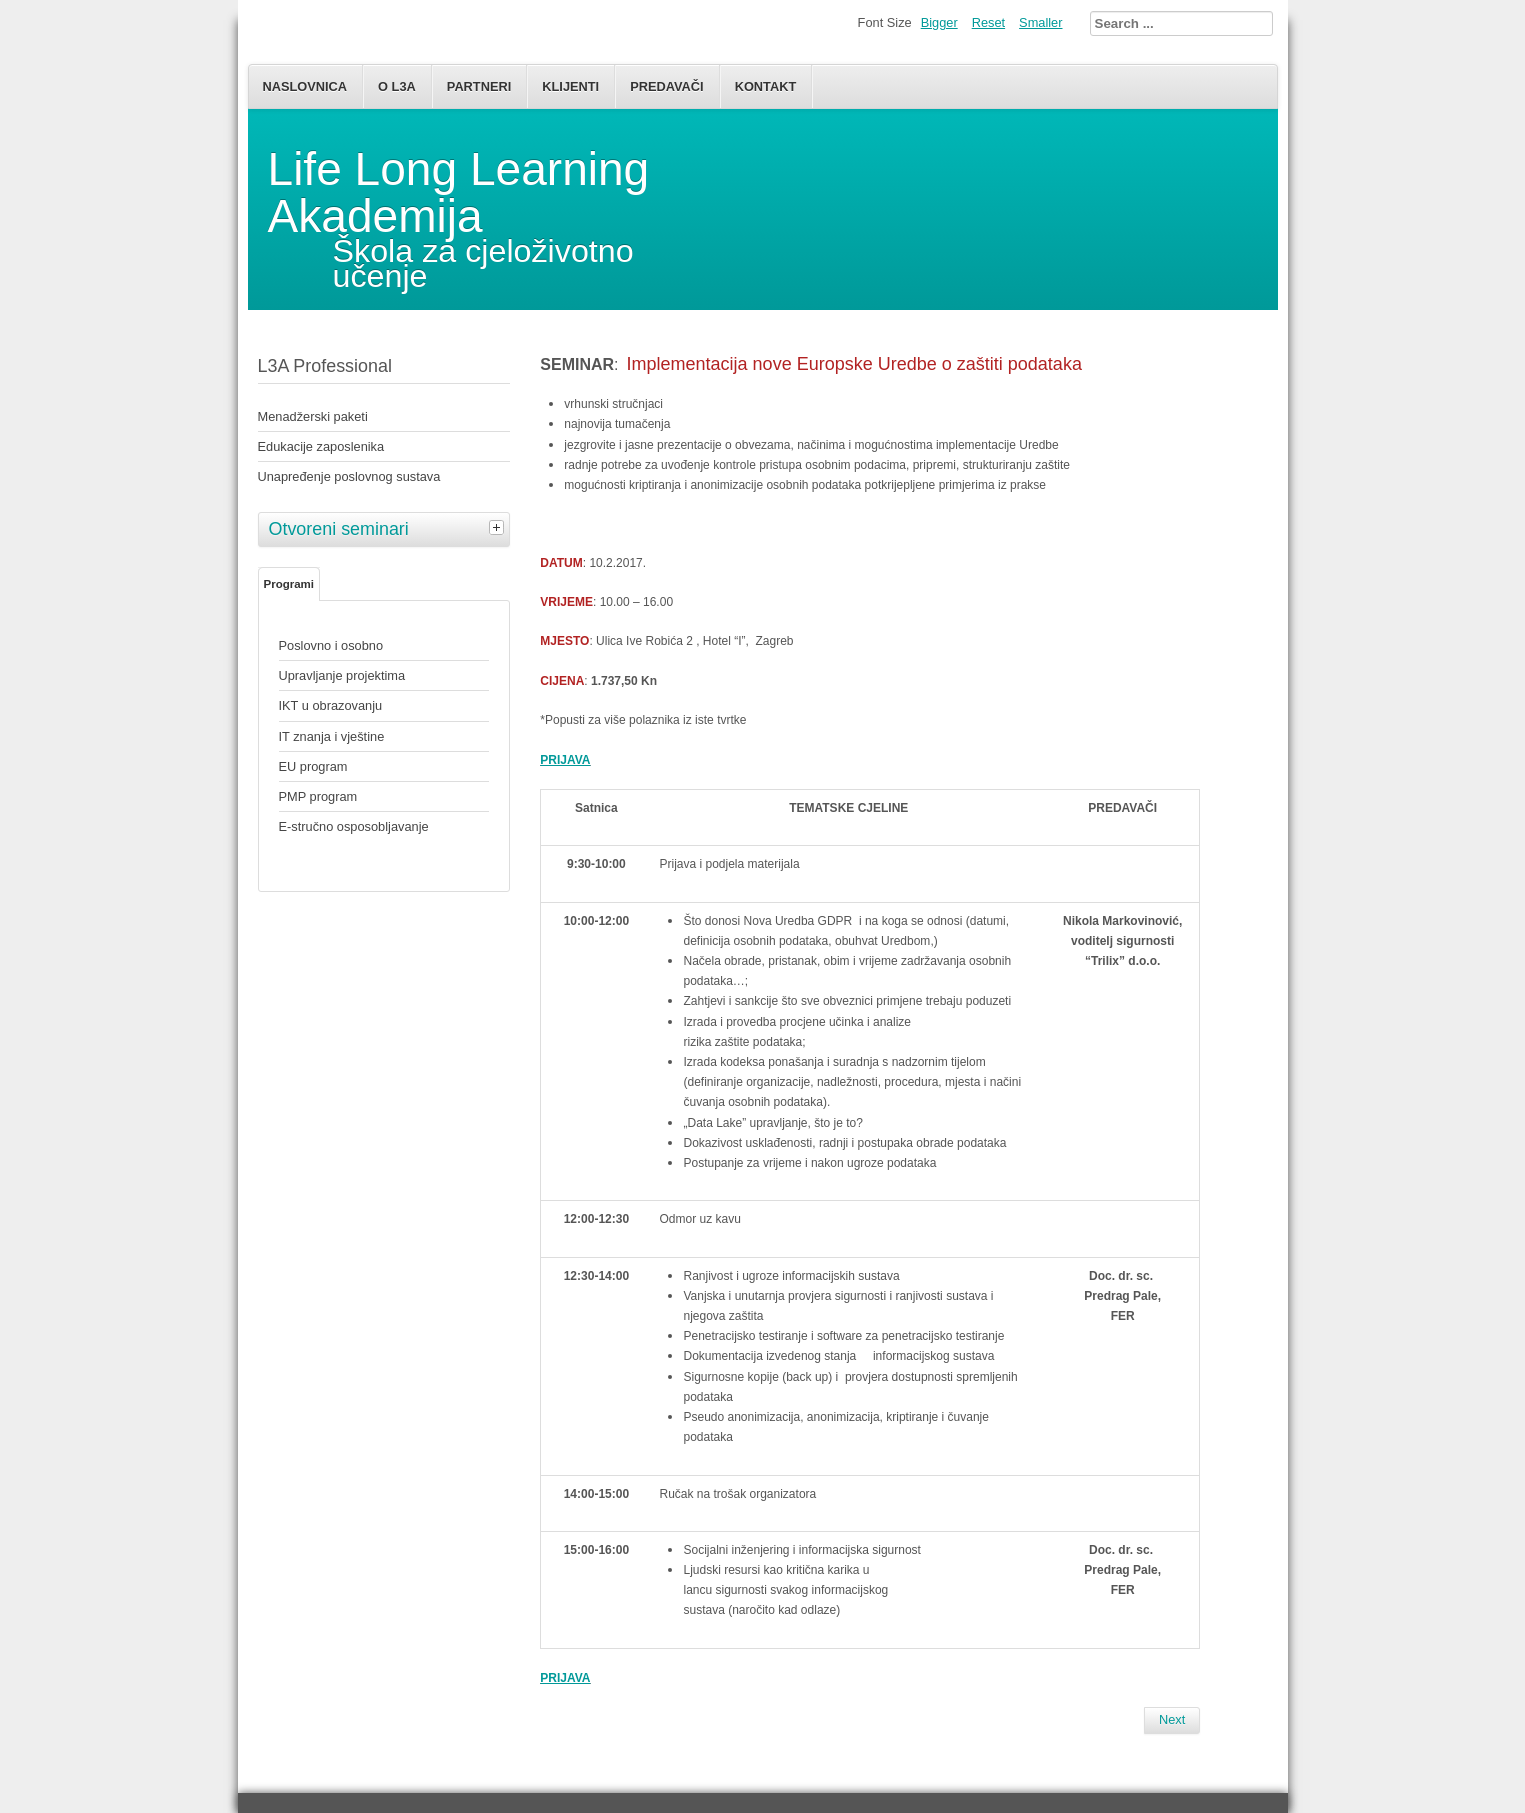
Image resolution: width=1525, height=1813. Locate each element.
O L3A (397, 86)
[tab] (499, 527)
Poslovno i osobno (331, 645)
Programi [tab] (289, 584)
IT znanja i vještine (332, 736)
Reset (988, 22)
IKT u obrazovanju (331, 705)
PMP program (318, 796)
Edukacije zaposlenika (321, 446)
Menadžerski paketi (313, 416)
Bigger (939, 22)
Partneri (479, 86)
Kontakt (766, 86)
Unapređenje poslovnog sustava (349, 476)
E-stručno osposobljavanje (354, 826)
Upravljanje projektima (342, 675)
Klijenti (570, 86)
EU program (313, 766)
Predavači (666, 86)
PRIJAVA (565, 1678)
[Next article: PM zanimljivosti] (1172, 1720)
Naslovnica (305, 86)
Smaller (1040, 22)
